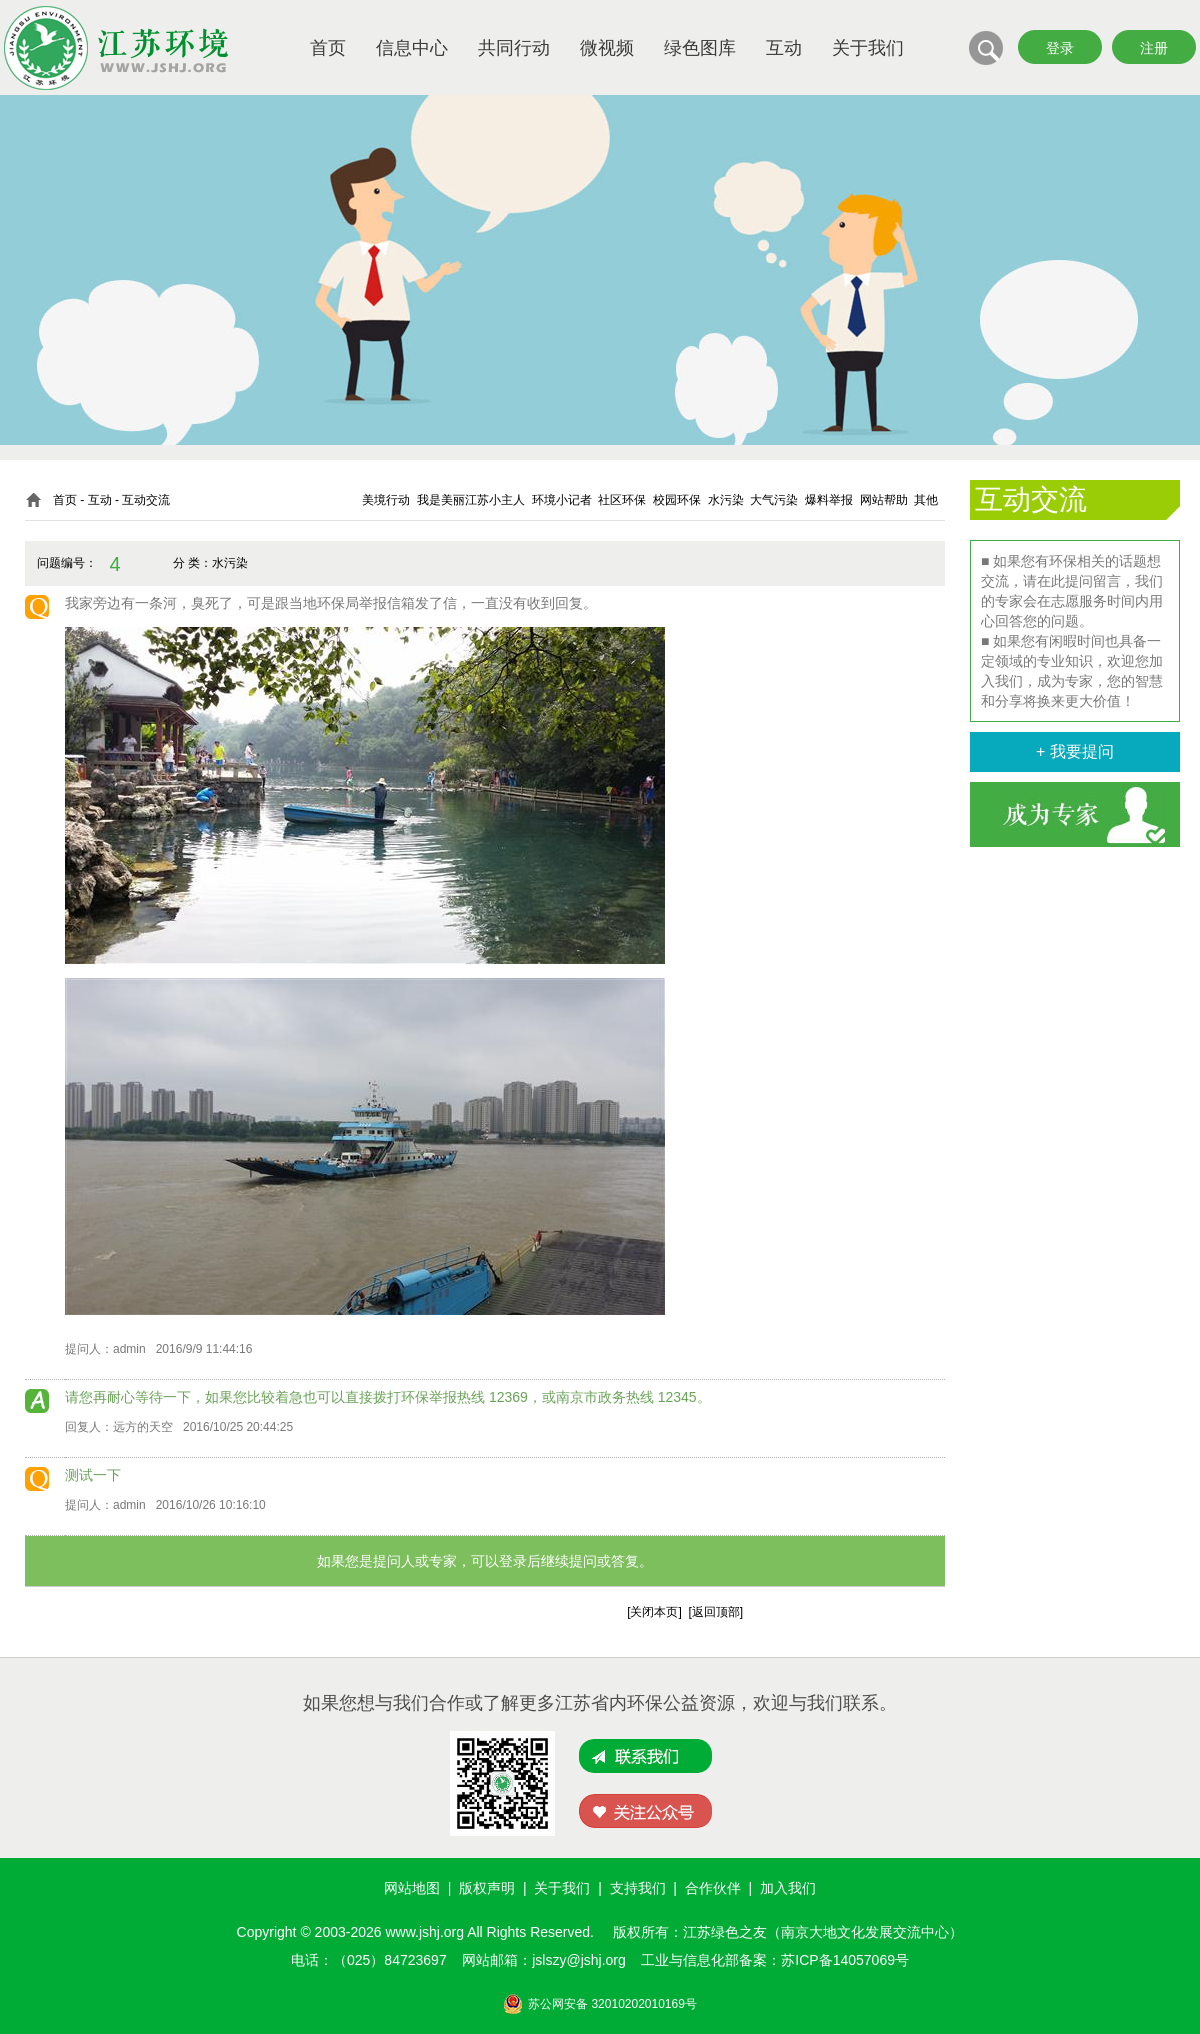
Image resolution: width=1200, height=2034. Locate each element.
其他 (926, 500)
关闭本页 (654, 1612)
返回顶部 (716, 1612)
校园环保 (677, 500)
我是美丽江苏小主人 (471, 500)
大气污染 (774, 500)
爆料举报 (829, 500)
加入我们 (788, 1888)
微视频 (607, 48)
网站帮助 (884, 500)
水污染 (726, 500)
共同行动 (514, 48)
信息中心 (412, 48)
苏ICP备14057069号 (845, 1960)
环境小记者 (562, 500)
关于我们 (868, 48)
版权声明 (487, 1888)
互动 (784, 48)
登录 (1060, 48)
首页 (328, 48)
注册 (1154, 48)
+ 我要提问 (1075, 751)
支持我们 (638, 1888)
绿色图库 (700, 48)
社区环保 (622, 500)
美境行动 (386, 500)
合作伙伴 (713, 1888)
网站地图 (412, 1888)
